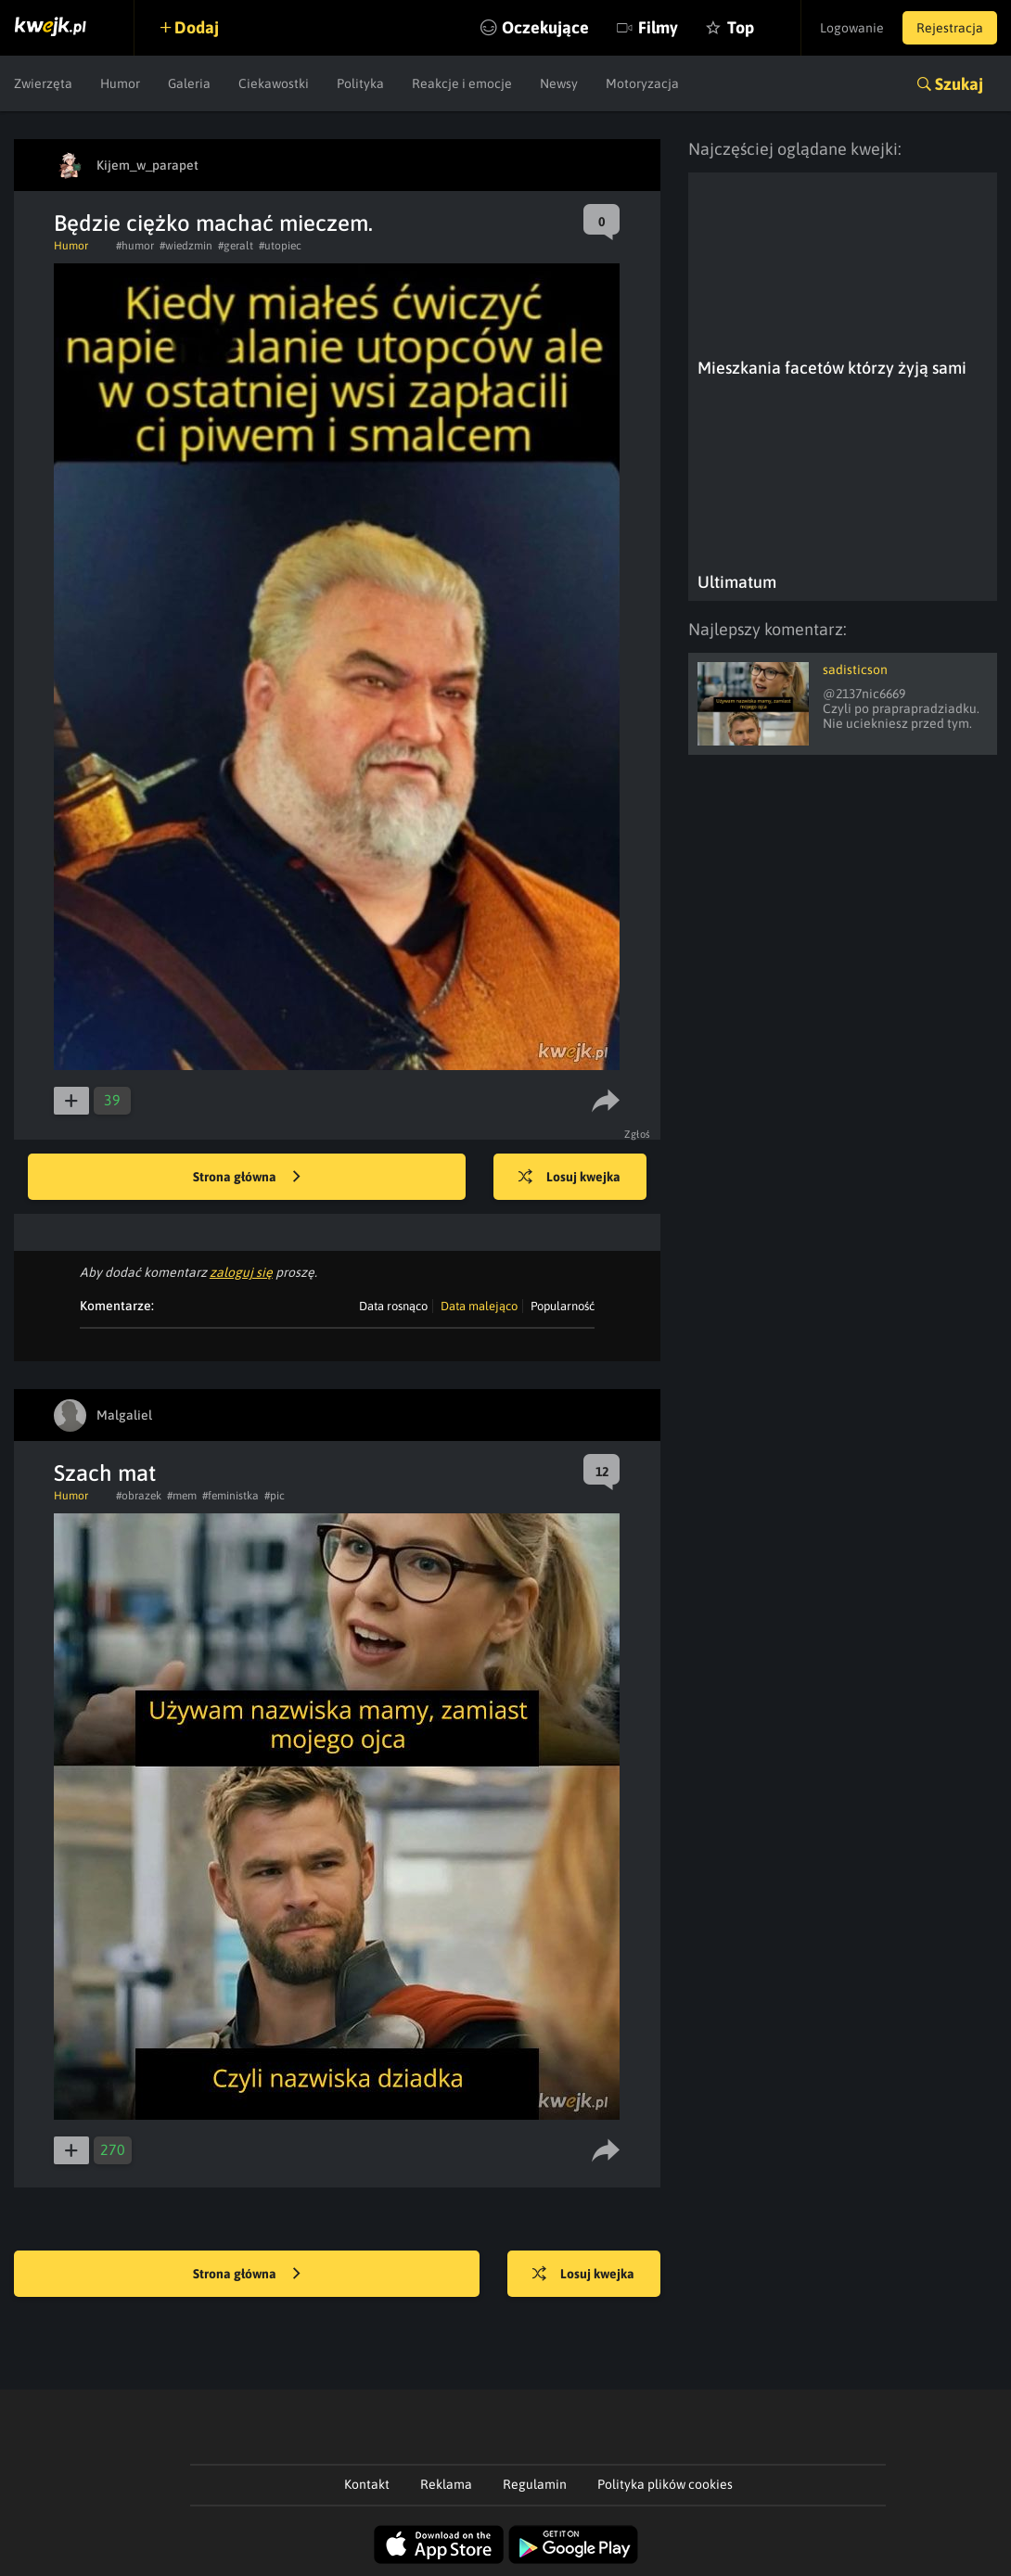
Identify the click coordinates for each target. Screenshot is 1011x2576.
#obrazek (138, 1495)
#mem (182, 1495)
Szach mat (105, 1473)
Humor (120, 83)
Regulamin (535, 2484)
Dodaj (196, 27)
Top (740, 27)
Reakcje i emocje (462, 83)
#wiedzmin (186, 245)
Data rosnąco (393, 1306)
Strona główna (247, 1177)
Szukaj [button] (959, 84)
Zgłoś (637, 1134)
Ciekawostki (273, 83)
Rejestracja (949, 27)
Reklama (446, 2484)
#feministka (230, 1495)
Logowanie (852, 27)
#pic (274, 1495)
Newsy (559, 83)
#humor (135, 245)
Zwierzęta (43, 83)
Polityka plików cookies (665, 2484)
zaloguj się (241, 1272)
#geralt (235, 245)
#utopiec (280, 245)
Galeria (189, 83)
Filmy (658, 27)
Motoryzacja (642, 83)
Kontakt (367, 2484)
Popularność (563, 1306)
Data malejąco (479, 1306)
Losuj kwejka (569, 1177)
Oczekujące (545, 27)
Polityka (360, 83)
